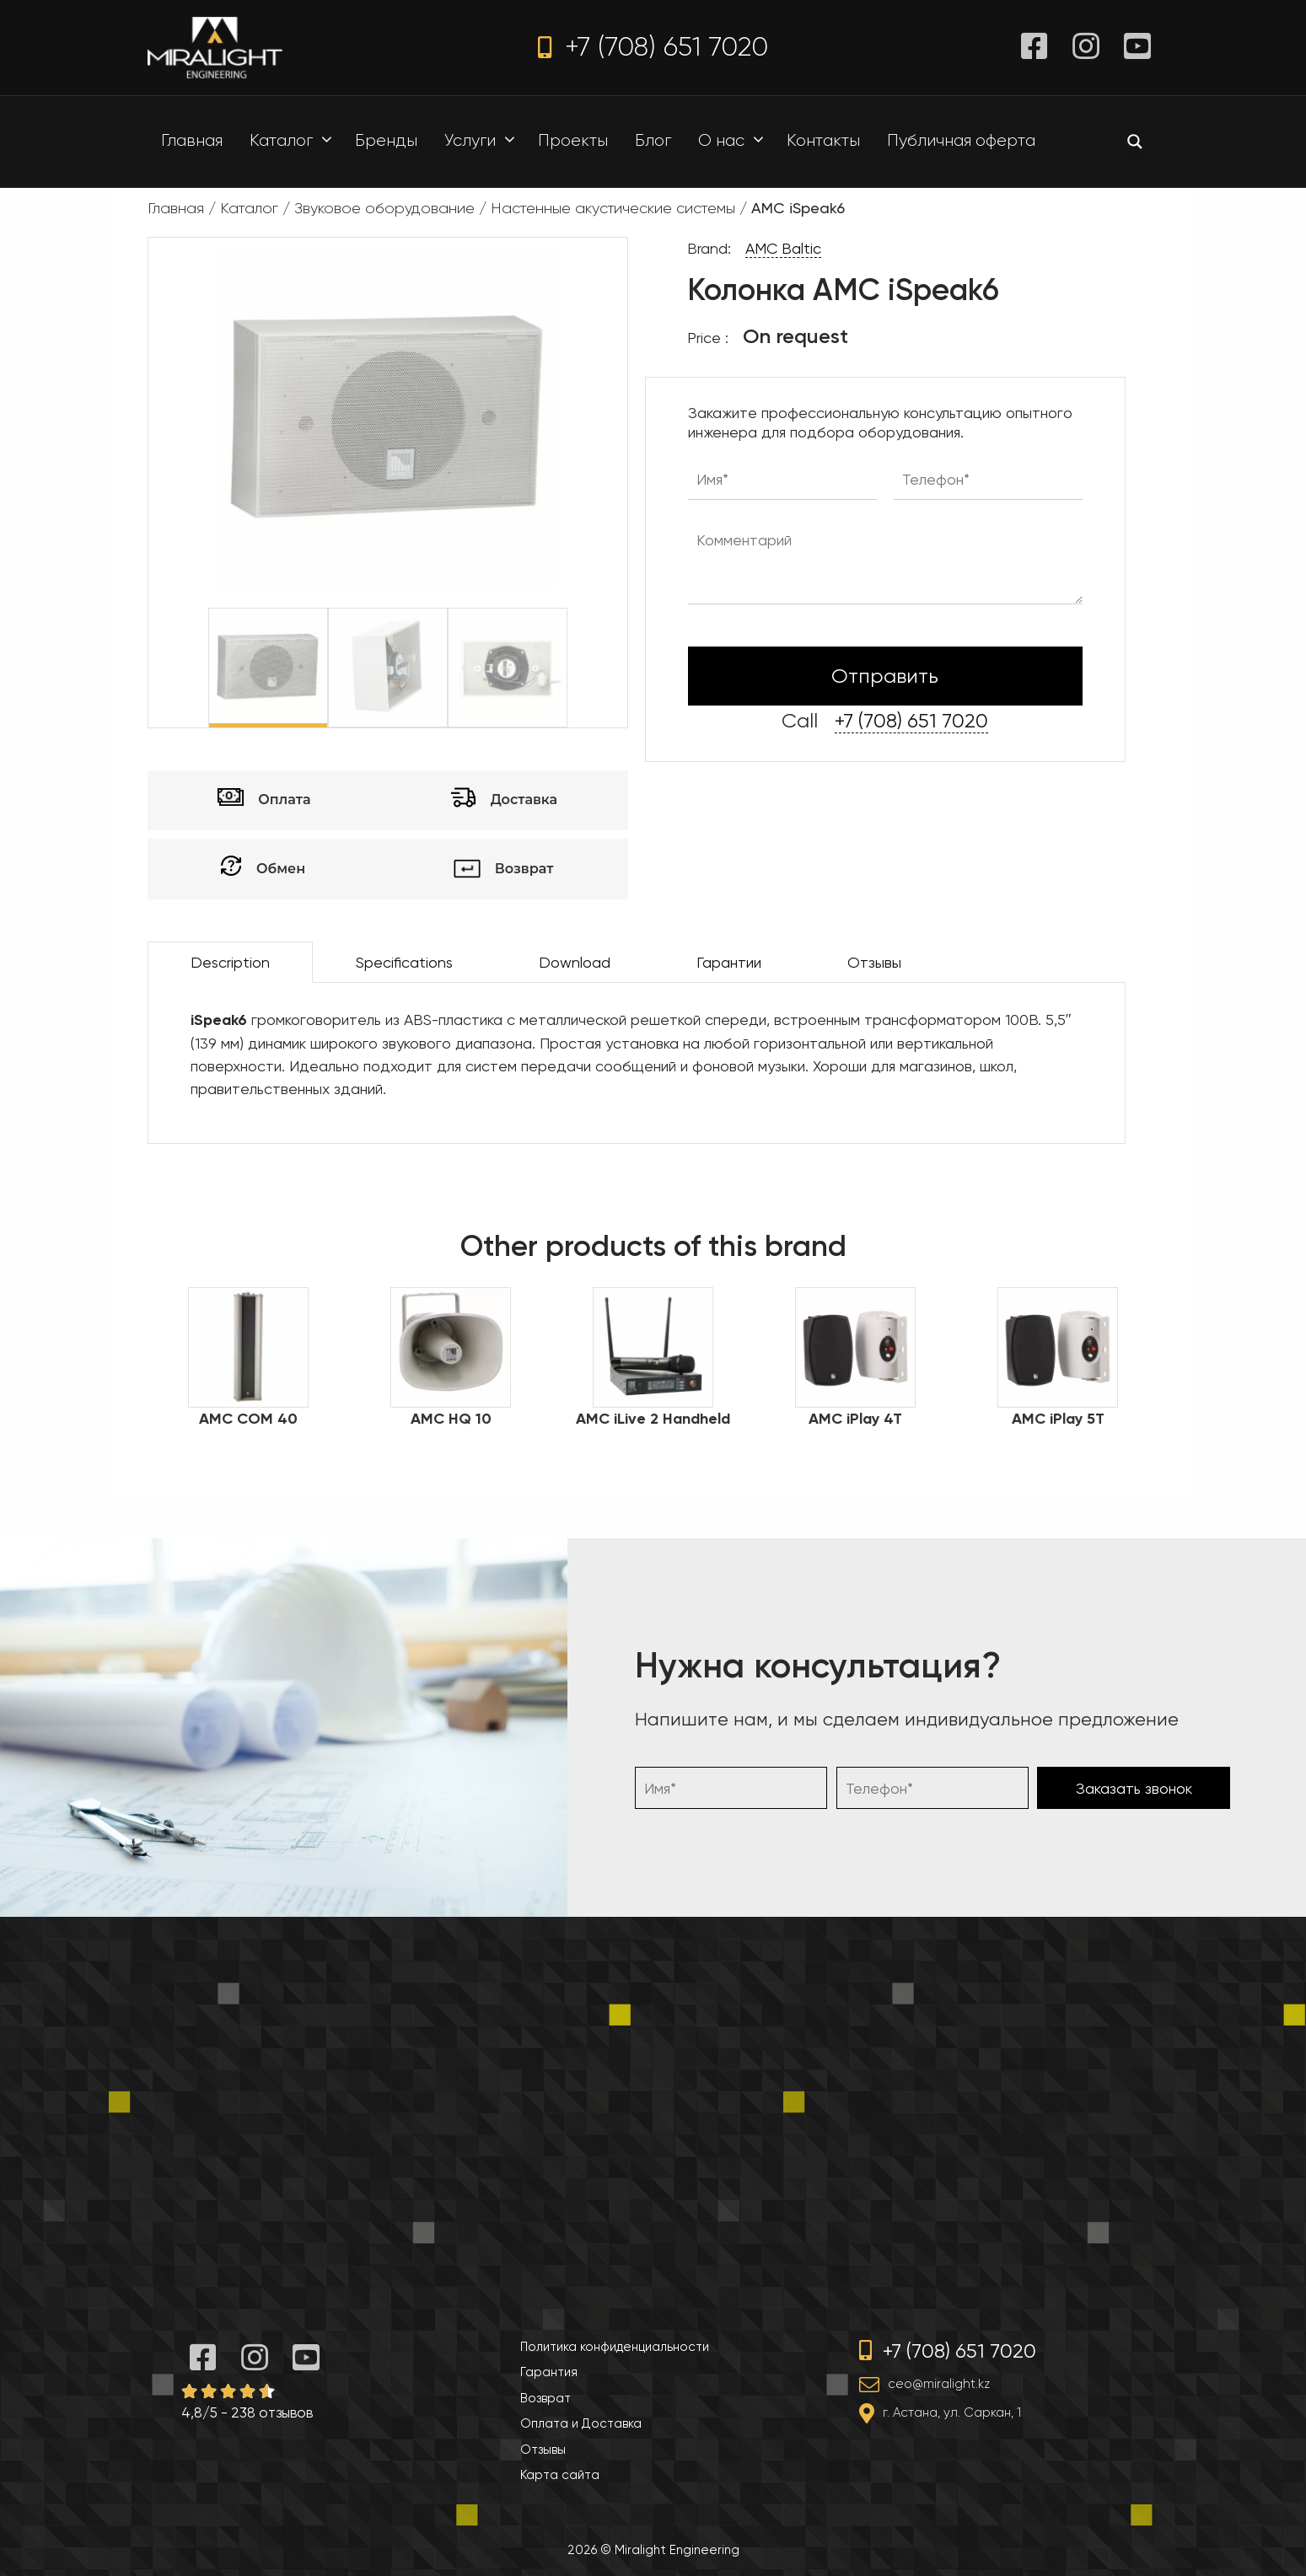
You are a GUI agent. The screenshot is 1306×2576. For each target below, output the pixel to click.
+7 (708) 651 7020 (653, 46)
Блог (653, 140)
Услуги (484, 140)
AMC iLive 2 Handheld (653, 1418)
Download (574, 962)
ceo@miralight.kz (939, 2383)
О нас (735, 140)
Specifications (404, 962)
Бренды (386, 140)
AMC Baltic (783, 248)
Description (230, 962)
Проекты (573, 140)
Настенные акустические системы (613, 208)
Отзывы (874, 962)
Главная (192, 140)
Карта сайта (559, 2474)
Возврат (545, 2398)
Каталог (295, 140)
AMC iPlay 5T (1058, 1418)
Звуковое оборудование (384, 208)
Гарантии (728, 962)
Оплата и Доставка (581, 2423)
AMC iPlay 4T (855, 1418)
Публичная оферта (961, 140)
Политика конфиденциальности (614, 2346)
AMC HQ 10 (451, 1418)
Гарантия (549, 2372)
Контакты (823, 140)
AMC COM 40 (248, 1418)
